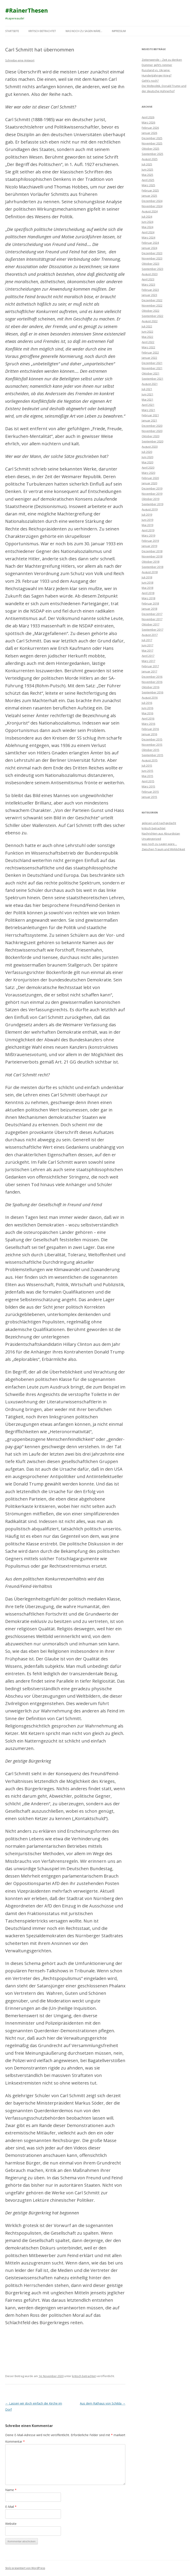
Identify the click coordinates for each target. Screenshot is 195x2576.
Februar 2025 (150, 190)
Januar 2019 (149, 546)
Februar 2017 (150, 666)
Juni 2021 (147, 394)
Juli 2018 (147, 577)
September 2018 (152, 567)
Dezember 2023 (152, 253)
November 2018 (152, 556)
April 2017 (148, 656)
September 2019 (152, 504)
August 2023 (150, 274)
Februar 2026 (150, 128)
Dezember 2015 (152, 739)
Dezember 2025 (152, 138)
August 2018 (150, 572)
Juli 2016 (147, 703)
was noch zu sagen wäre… (84, 31)
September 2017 (152, 630)
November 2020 (152, 431)
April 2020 (148, 467)
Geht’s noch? (150, 81)
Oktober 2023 (150, 264)
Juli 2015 (147, 765)
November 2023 (152, 258)
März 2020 (148, 473)
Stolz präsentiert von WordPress (25, 2568)
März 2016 (148, 724)
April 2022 (148, 342)
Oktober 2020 (150, 436)
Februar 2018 (150, 603)
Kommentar (15, 2441)
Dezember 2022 (152, 300)
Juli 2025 (147, 164)
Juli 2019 (147, 515)
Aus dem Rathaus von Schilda (102, 2403)
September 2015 (152, 755)
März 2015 (148, 786)
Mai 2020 (147, 462)
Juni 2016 (147, 708)
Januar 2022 (149, 358)
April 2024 (148, 232)
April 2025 (148, 180)
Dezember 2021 (152, 363)
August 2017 (150, 635)
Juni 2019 (147, 520)
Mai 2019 (147, 525)
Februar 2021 (150, 415)
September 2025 (152, 154)
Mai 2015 (147, 776)
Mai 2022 (147, 337)
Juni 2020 (147, 457)
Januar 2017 (149, 671)
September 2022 (152, 316)
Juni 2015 (147, 771)
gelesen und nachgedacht (159, 823)
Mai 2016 (147, 713)
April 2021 (148, 405)
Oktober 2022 (150, 311)
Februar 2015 (150, 792)
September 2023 (152, 269)
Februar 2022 (150, 352)
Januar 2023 (149, 295)
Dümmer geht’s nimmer (157, 65)
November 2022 (152, 305)
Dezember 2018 (152, 551)
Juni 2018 (147, 582)
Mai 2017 (147, 650)
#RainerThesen (26, 10)
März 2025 (148, 185)
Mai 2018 (147, 588)
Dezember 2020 (152, 426)
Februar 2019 (150, 541)
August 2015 (150, 760)
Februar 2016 (150, 729)
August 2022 (150, 321)
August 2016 (150, 697)
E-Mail (11, 2507)
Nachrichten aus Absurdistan (161, 833)
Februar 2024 (150, 243)
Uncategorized (151, 839)
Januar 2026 (149, 133)
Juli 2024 (147, 216)
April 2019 (148, 530)
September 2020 (152, 441)
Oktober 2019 (150, 499)
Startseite (12, 31)
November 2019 (152, 494)
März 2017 (148, 661)
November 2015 (152, 745)
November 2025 (152, 143)
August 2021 (150, 384)
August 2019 (150, 509)
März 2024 (148, 237)
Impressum (119, 31)
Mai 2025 (147, 175)
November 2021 (152, 368)
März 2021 (148, 410)
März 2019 (148, 535)
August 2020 (150, 447)
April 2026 (148, 117)
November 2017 (152, 619)
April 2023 (148, 279)
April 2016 (148, 718)
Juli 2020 (147, 452)
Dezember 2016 (152, 677)
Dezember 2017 (152, 614)
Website (11, 2524)
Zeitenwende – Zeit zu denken (162, 60)
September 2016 (152, 692)
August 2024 (150, 211)
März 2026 (148, 122)
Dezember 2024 (152, 201)
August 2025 (150, 159)
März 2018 (148, 598)
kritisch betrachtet (42, 31)
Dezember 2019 (152, 488)
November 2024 (152, 206)
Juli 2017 (147, 640)
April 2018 (148, 593)
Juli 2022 (147, 326)
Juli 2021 (147, 389)
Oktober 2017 (150, 624)
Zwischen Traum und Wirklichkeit (163, 849)
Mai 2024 (147, 227)
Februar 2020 (150, 478)
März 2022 (148, 347)
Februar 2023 (150, 290)
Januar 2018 (149, 609)
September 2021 (152, 379)
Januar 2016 (149, 734)
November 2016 (152, 682)
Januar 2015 (149, 797)
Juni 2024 (147, 222)
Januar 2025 (149, 196)
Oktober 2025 (150, 149)
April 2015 (148, 781)
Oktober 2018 (150, 562)
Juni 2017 (147, 645)
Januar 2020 (149, 483)
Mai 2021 (147, 399)
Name (11, 2490)
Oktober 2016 (150, 687)
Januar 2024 (149, 248)
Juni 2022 (147, 332)
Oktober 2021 (150, 373)
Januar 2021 (149, 420)
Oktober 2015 (150, 750)
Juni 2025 (147, 169)
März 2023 (148, 284)
